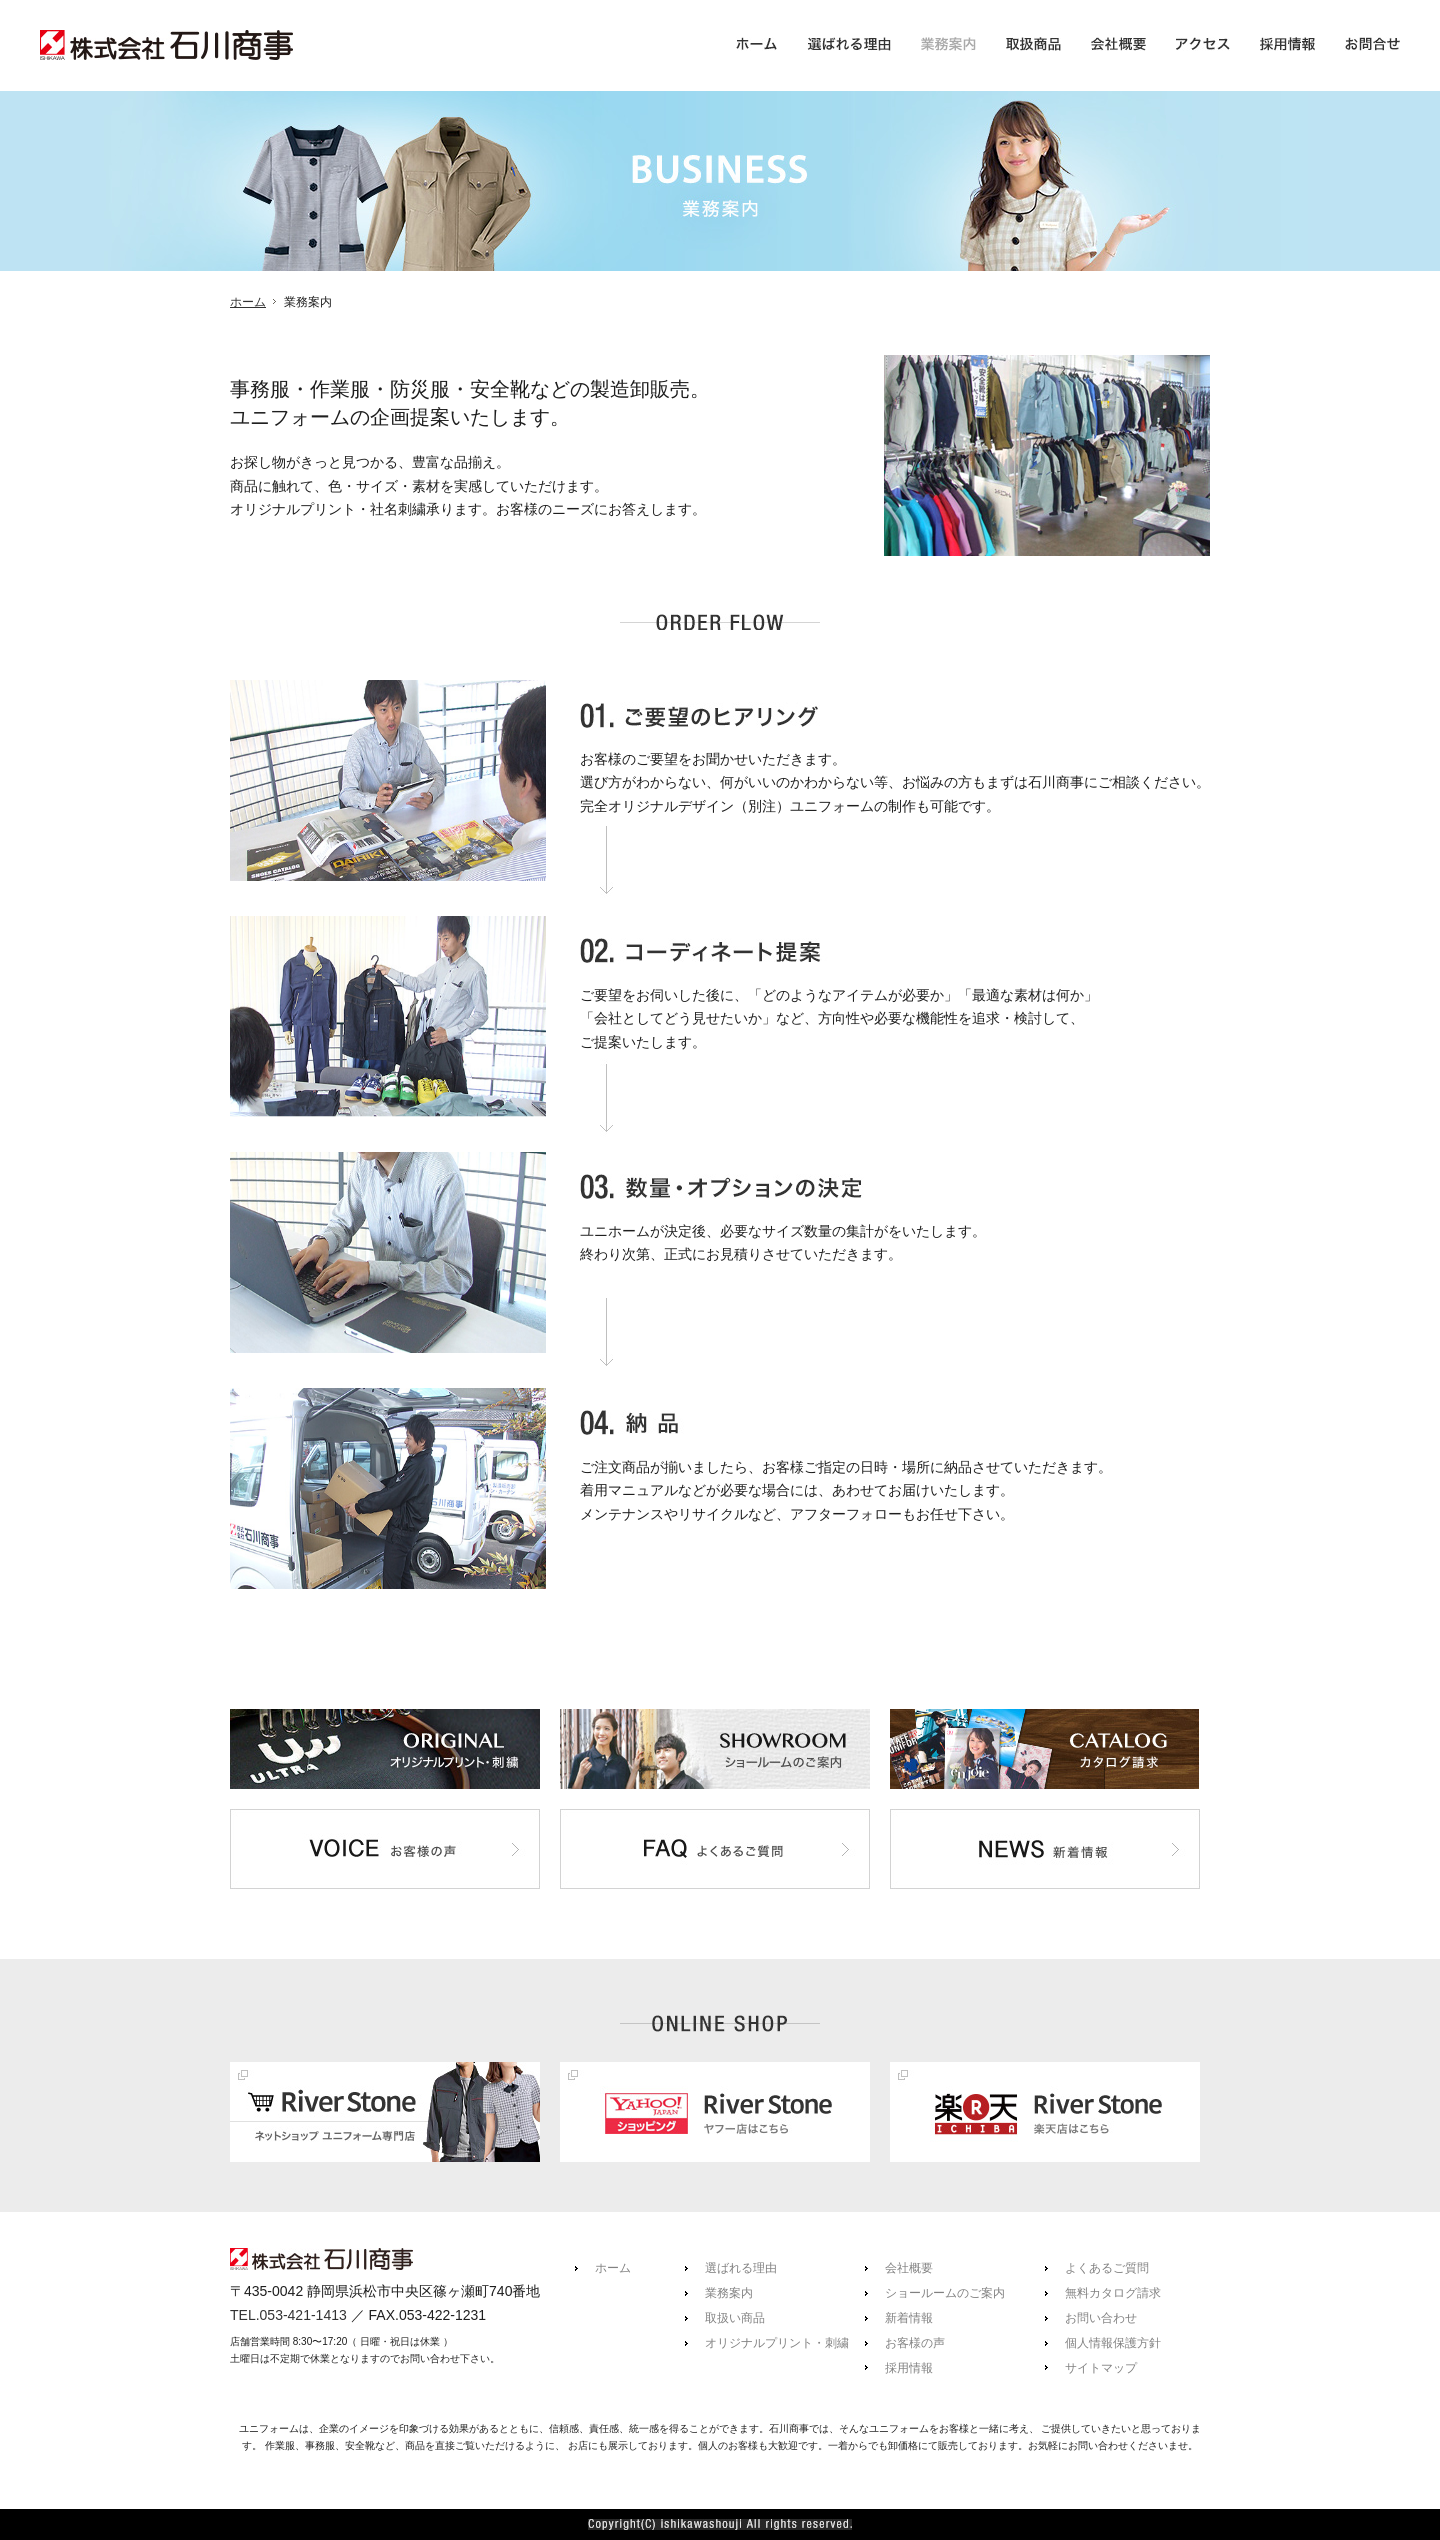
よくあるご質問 (1107, 2268)
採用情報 (909, 2368)
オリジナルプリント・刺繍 (777, 2343)
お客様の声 (915, 2343)
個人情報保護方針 (1113, 2343)
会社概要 (909, 2268)
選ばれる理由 (741, 2268)
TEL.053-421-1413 (288, 2315)
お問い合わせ (1101, 2318)
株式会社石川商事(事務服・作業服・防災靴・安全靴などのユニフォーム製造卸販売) (166, 53)
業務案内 (729, 2293)
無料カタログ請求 (1113, 2293)
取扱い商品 (735, 2318)
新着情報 (909, 2318)
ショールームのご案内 (945, 2293)
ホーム (248, 302)
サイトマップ (1101, 2368)
